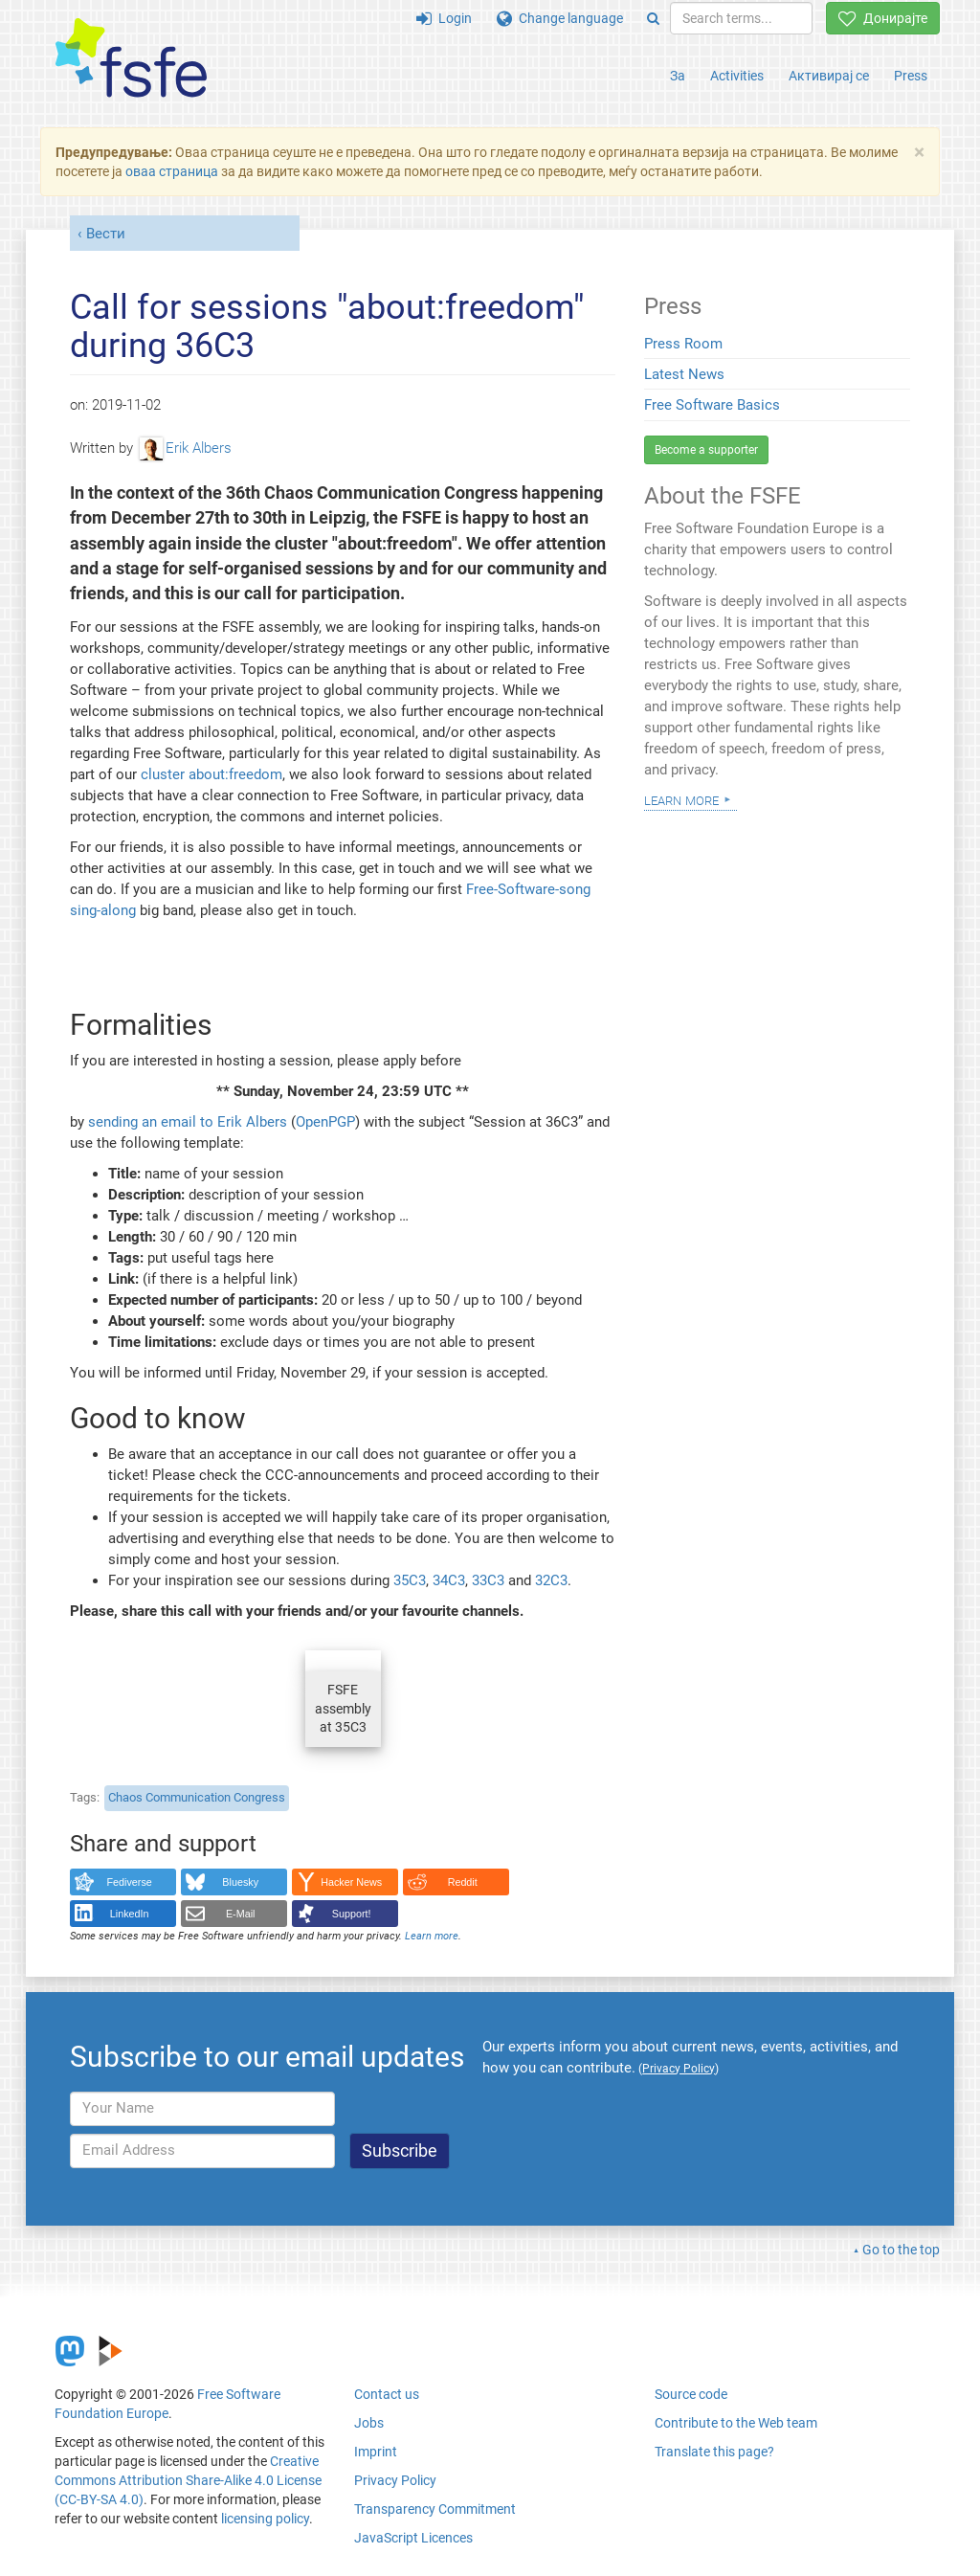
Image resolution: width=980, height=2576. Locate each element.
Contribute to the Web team (736, 2422)
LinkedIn (129, 1913)
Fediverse (129, 1882)
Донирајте (882, 18)
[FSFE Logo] (131, 59)
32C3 (551, 1580)
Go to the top (901, 2249)
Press (910, 75)
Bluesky (240, 1882)
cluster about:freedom (211, 774)
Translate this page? (714, 2451)
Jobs (369, 2422)
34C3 (449, 1580)
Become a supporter (706, 450)
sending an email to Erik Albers (187, 1122)
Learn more (431, 1936)
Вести (105, 233)
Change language (560, 18)
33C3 (488, 1580)
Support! (351, 1913)
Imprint (375, 2451)
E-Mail (241, 1913)
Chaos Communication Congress (196, 1797)
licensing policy (265, 2518)
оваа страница (171, 171)
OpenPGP (325, 1122)
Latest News (684, 374)
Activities (737, 75)
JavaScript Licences (413, 2537)
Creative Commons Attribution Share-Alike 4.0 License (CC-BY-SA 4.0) (188, 2480)
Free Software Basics (712, 405)
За (677, 75)
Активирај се (829, 75)
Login (444, 18)
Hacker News (351, 1882)
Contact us (386, 2394)
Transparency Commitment (435, 2509)
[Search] (653, 18)
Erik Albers (186, 448)
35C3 (409, 1580)
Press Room (683, 343)
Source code (691, 2394)
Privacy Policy (395, 2480)
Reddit (463, 1882)
